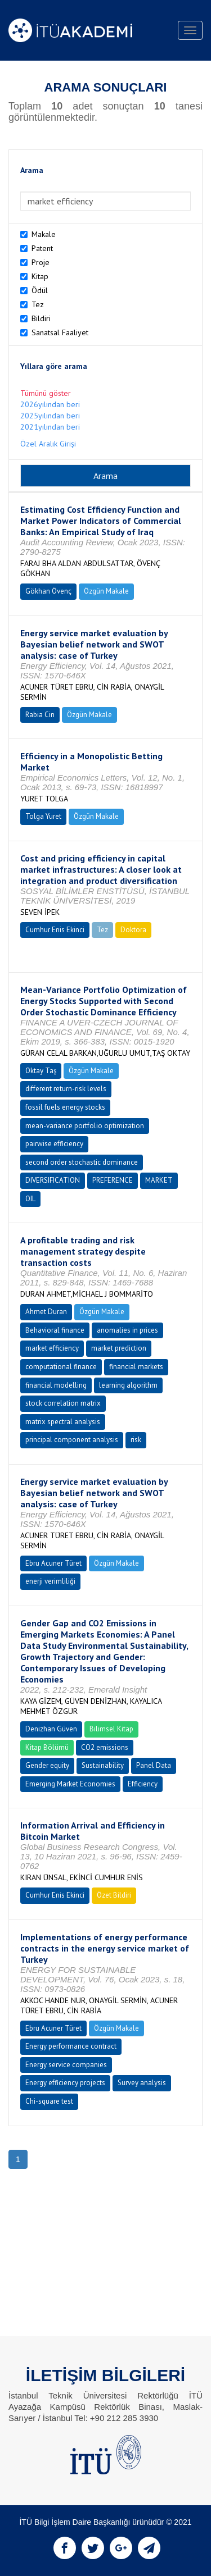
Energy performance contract (70, 2046)
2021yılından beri (50, 427)
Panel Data (153, 1765)
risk (136, 1439)
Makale (44, 234)
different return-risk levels (65, 1088)
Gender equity (47, 1765)
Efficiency (143, 1784)
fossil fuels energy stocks (65, 1107)
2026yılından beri (50, 404)
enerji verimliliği (50, 1581)
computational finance (61, 1366)
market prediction (118, 1348)
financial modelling (56, 1385)
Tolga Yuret (43, 816)
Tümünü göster (45, 393)
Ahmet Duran (46, 1311)
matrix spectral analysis (62, 1421)
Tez (38, 304)
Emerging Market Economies (70, 1784)
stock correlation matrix (63, 1403)
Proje (41, 262)
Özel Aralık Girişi (48, 444)
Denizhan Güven (51, 1729)
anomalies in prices (127, 1330)
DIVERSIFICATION (52, 1180)
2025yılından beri (50, 416)
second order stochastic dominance (81, 1162)
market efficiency (52, 1348)
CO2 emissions (104, 1747)
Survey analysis (142, 2082)
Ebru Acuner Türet (53, 1563)
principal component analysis (71, 1439)
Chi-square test (49, 2101)
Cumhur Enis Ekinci (54, 929)
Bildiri (41, 318)
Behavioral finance (54, 1330)
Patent (42, 248)
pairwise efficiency (54, 1143)
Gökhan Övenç (48, 591)
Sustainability (103, 1765)
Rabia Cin (40, 714)
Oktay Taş (40, 1070)
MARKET (159, 1180)
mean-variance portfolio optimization (84, 1125)
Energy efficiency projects (65, 2082)
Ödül (40, 290)
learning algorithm (128, 1385)
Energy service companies (66, 2064)
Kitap (40, 276)
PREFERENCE (112, 1180)
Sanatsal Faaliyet (60, 332)
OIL (30, 1198)
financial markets (136, 1366)
